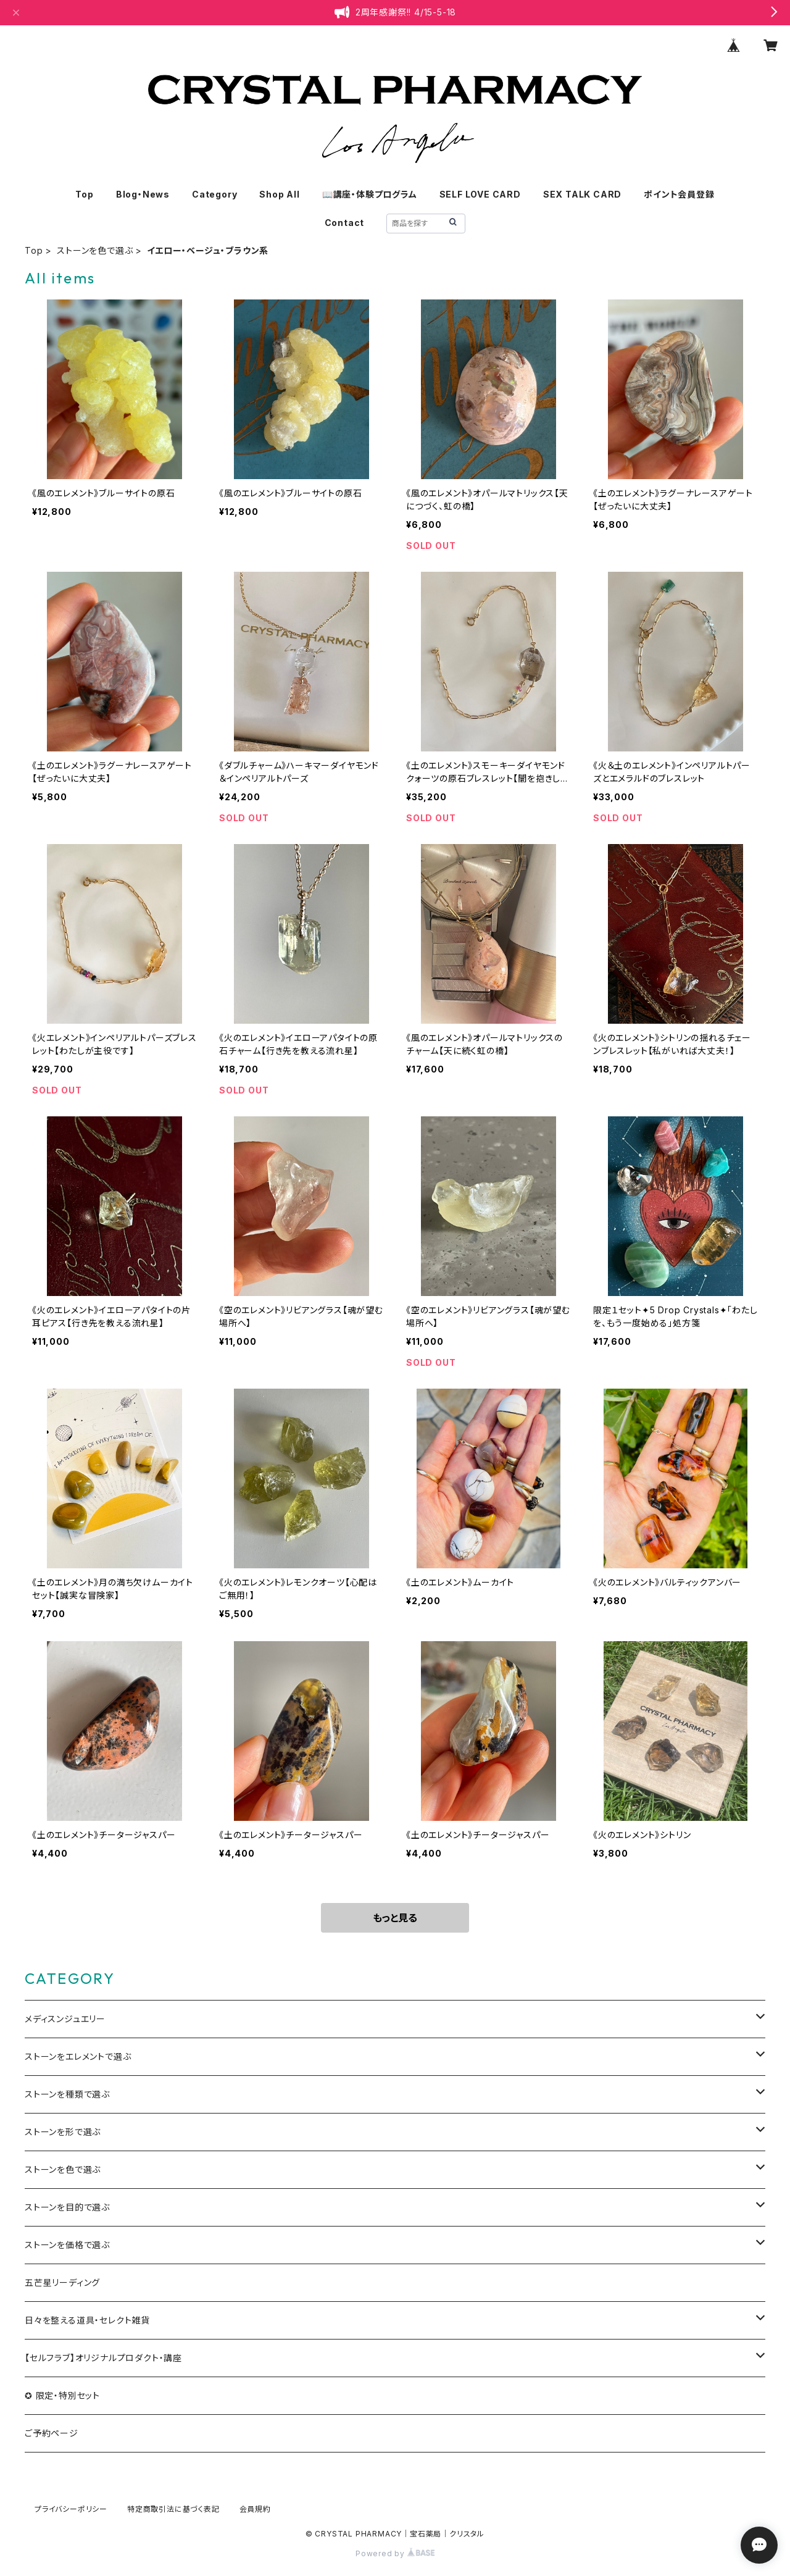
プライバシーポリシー (71, 2509)
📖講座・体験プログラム (369, 194)
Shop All (279, 194)
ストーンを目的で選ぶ (67, 2207)
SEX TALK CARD (582, 194)
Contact (345, 222)
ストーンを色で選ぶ (95, 250)
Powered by (395, 2553)
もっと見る (395, 1918)
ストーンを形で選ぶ (63, 2131)
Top (84, 194)
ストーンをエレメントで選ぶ (78, 2056)
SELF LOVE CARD (480, 194)
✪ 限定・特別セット (62, 2395)
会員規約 (255, 2509)
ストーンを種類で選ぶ (67, 2094)
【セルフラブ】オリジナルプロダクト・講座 (103, 2357)
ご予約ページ (51, 2433)
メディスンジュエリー (65, 2019)
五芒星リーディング (62, 2282)
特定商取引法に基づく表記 (173, 2509)
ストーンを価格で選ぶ (67, 2244)
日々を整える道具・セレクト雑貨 (87, 2320)
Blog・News (143, 194)
